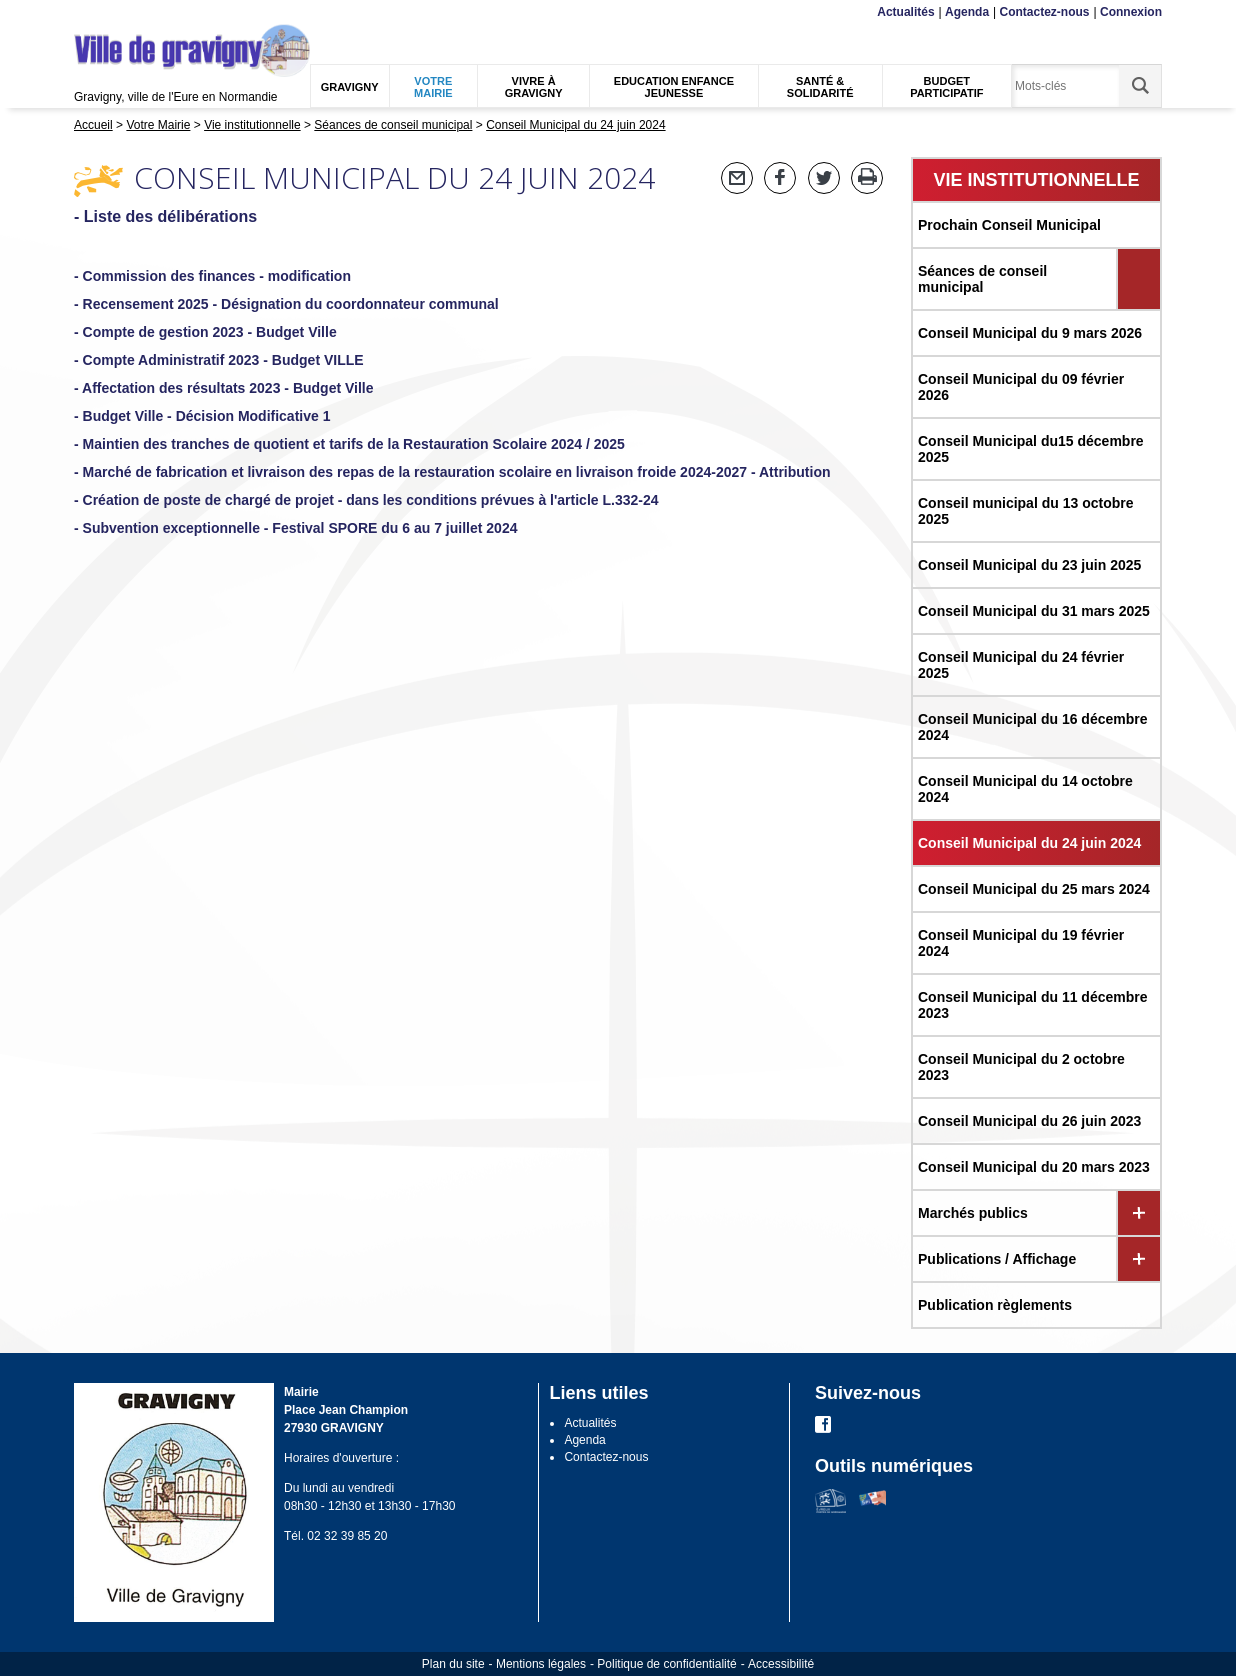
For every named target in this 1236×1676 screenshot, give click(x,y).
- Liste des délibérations (165, 216)
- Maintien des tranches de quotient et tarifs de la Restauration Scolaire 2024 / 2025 (349, 444)
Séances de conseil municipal (982, 279)
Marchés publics (973, 1213)
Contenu (121, 12)
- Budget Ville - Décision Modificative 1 (202, 416)
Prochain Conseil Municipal (1009, 225)
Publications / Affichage (997, 1259)
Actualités (905, 12)
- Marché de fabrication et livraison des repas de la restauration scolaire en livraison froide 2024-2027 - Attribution (452, 472)
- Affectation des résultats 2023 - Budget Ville (224, 388)
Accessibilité (781, 1664)
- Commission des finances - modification (212, 276)
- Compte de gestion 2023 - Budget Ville (205, 332)
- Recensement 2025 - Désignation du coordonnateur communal (286, 304)
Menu (86, 12)
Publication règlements (995, 1305)
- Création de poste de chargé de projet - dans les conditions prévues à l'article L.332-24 (366, 500)
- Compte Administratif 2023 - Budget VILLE (219, 360)
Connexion (1131, 12)
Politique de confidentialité (666, 1664)
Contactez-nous (1045, 12)
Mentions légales (541, 1664)
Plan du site (453, 1664)
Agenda (967, 12)
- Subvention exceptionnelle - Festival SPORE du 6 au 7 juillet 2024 (295, 528)
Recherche (168, 12)
